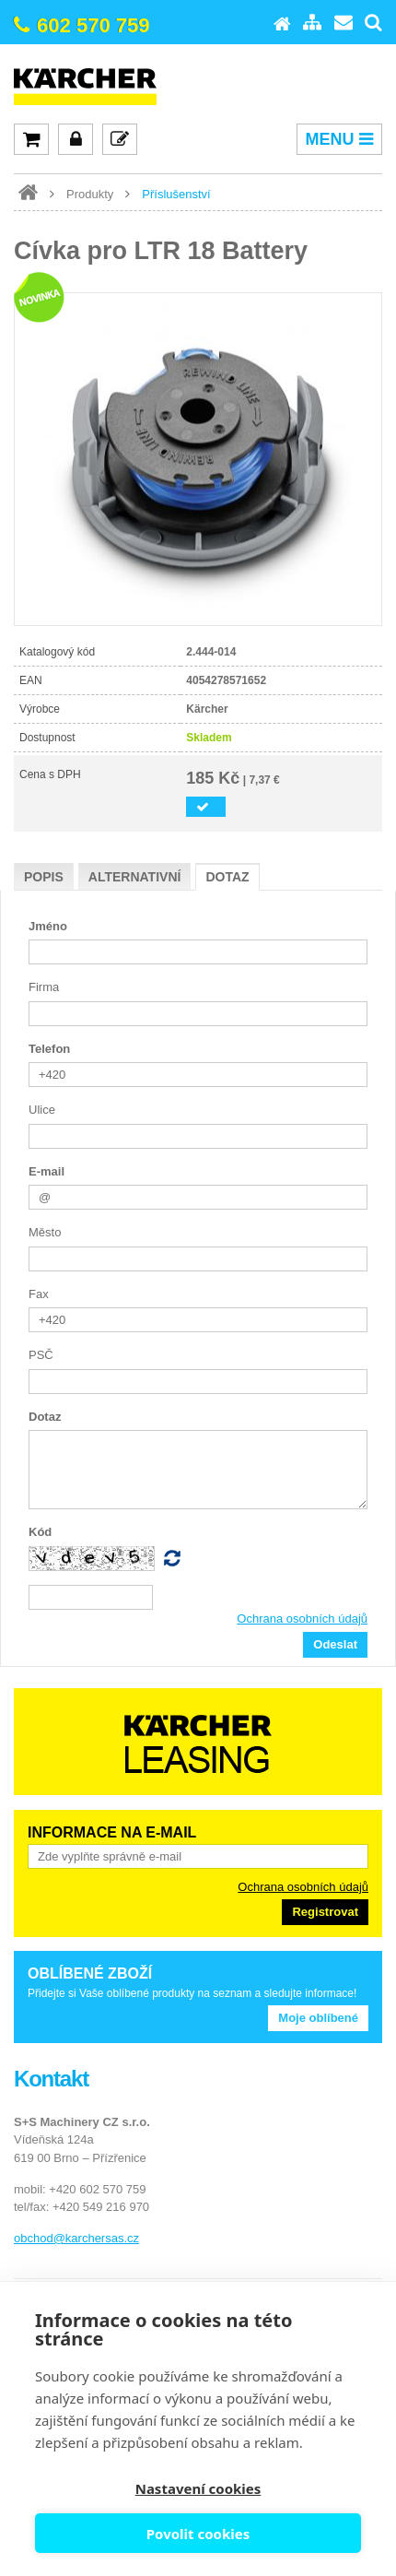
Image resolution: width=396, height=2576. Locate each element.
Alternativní (134, 876)
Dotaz (227, 876)
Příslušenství (176, 194)
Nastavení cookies (198, 2488)
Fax (39, 1294)
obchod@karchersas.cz (76, 2238)
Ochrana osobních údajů (302, 1618)
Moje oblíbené (318, 2018)
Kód (40, 1532)
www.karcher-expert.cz (27, 193)
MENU (339, 139)
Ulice (42, 1110)
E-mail (46, 1171)
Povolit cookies (198, 2533)
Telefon (49, 1049)
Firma (44, 987)
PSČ (41, 1355)
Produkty (89, 194)
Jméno (48, 926)
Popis (44, 876)
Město (45, 1232)
